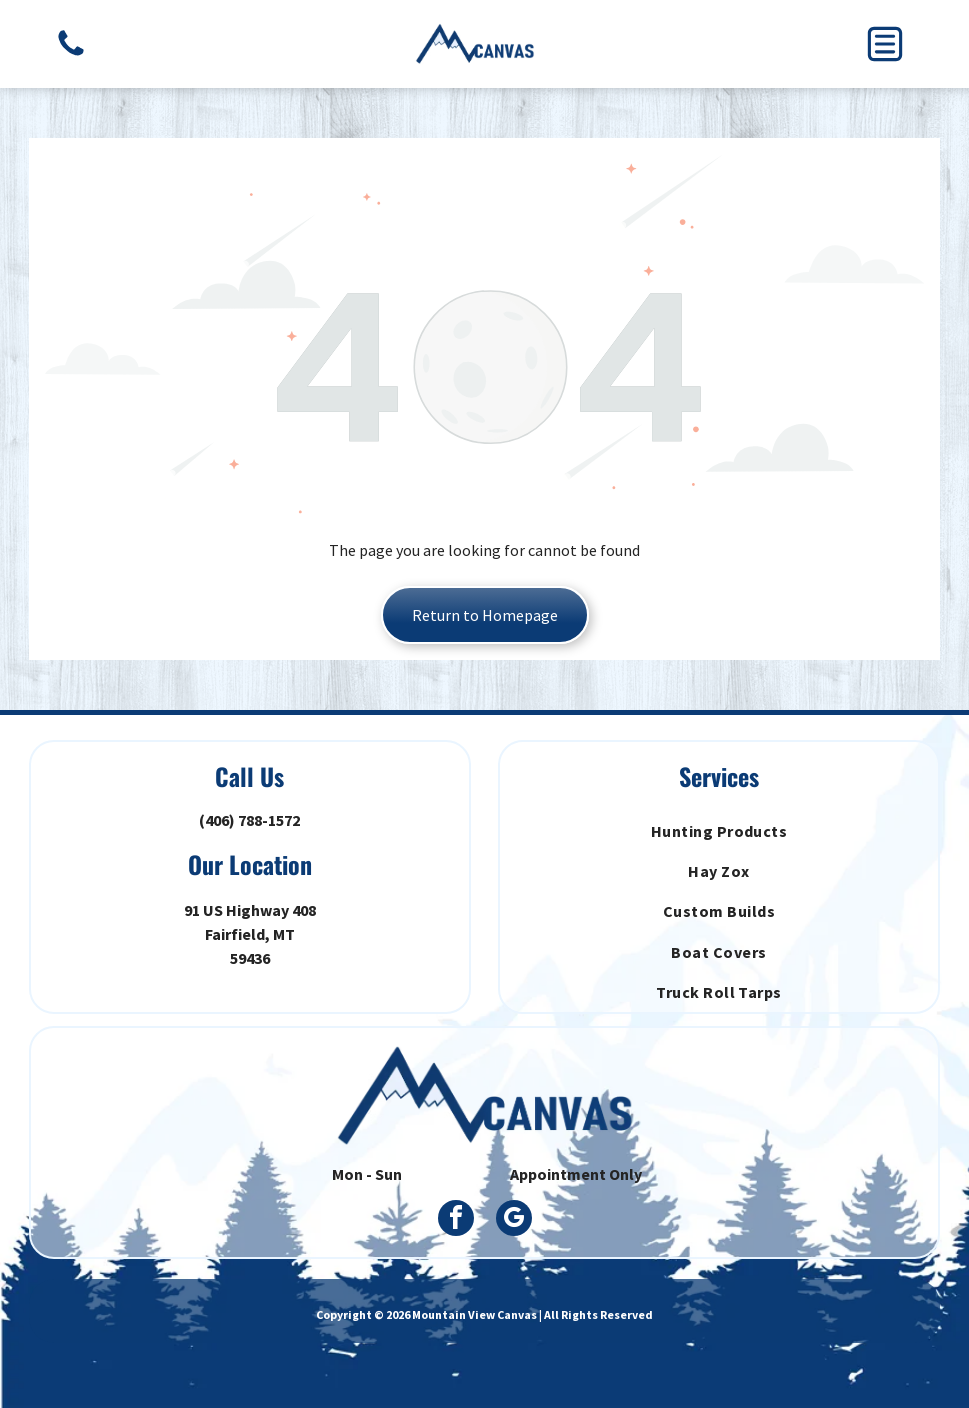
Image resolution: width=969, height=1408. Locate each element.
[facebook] (456, 1220)
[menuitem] (719, 830)
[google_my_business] (514, 1220)
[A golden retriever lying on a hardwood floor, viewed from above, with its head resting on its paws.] (71, 54)
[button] (885, 44)
